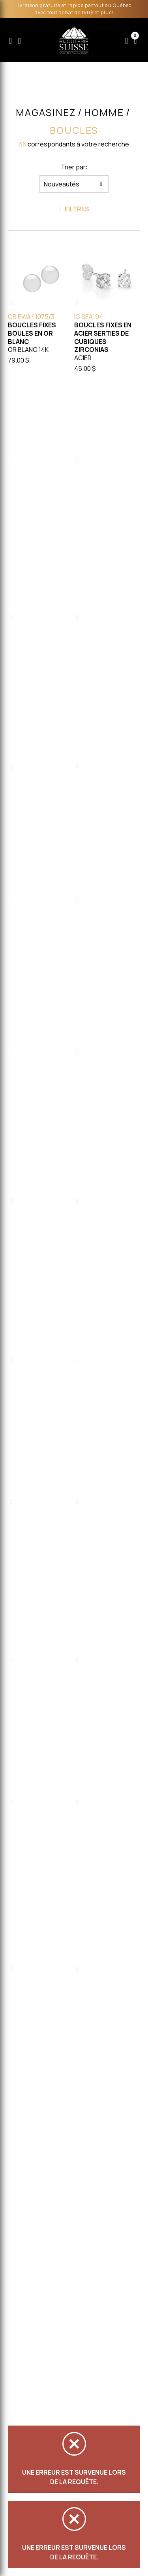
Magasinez (46, 112)
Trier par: (74, 167)
